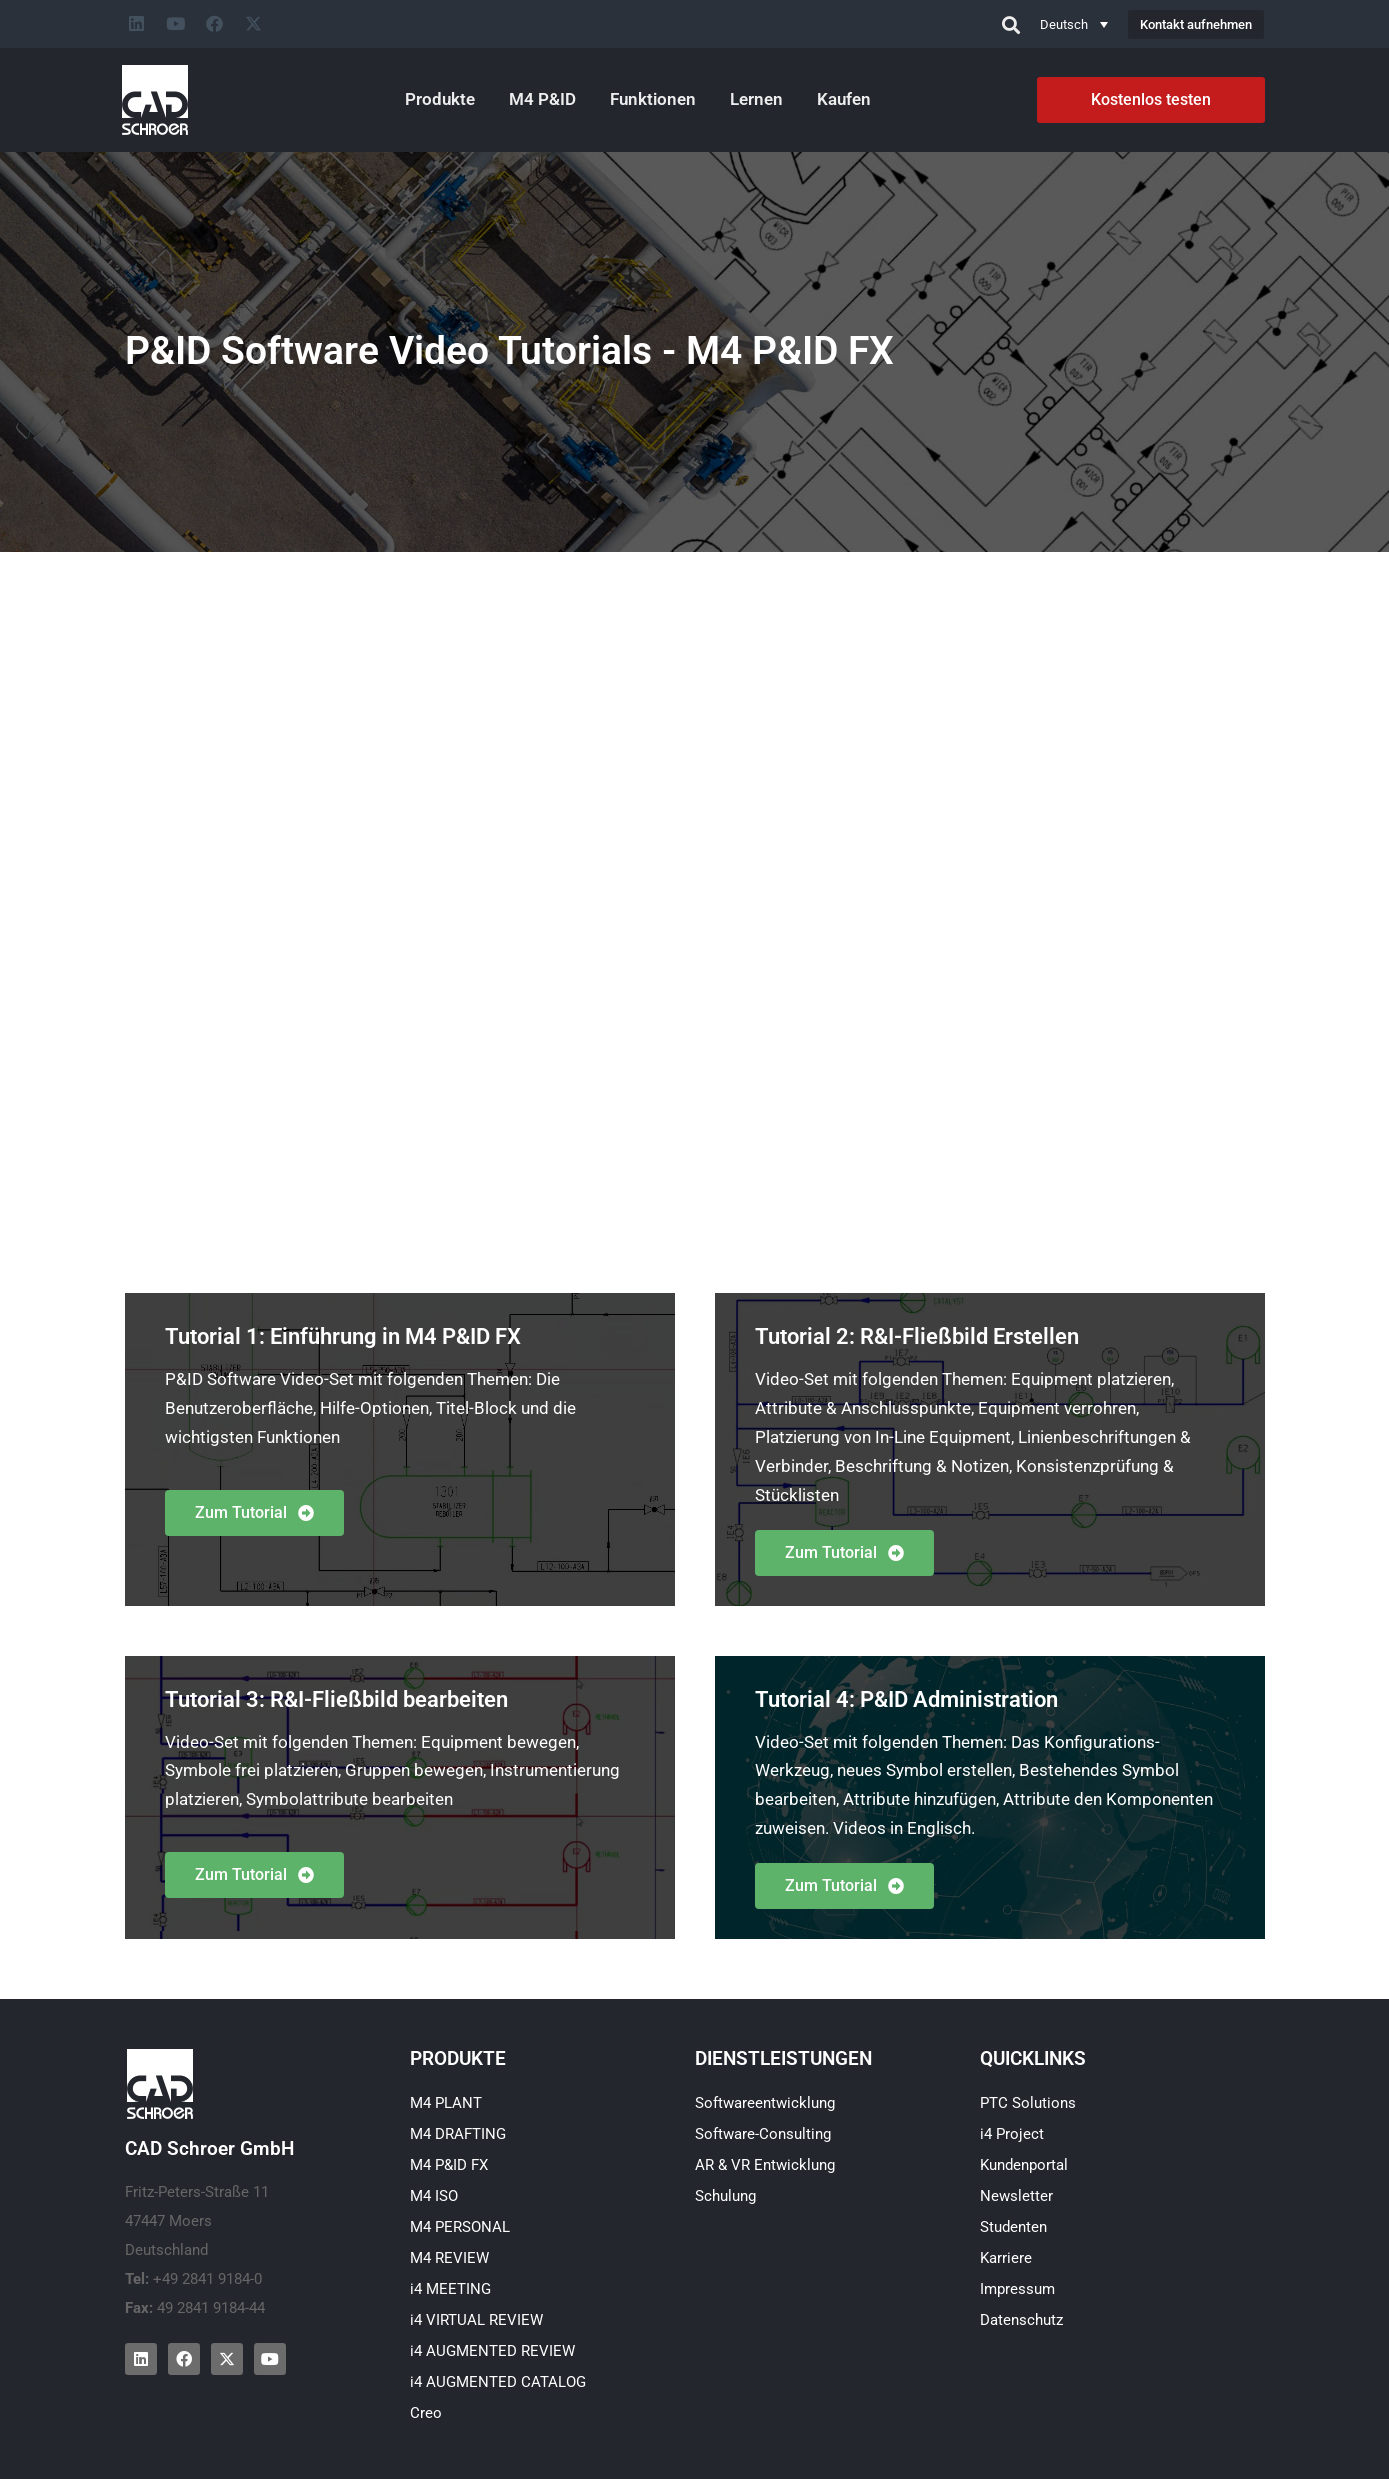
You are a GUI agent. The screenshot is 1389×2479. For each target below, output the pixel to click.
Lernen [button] (756, 99)
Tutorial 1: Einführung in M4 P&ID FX (343, 1336)
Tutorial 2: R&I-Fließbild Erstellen (917, 1336)
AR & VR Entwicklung (765, 2165)
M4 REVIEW (449, 2258)
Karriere (1006, 2258)
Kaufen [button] (844, 99)
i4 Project (1012, 2134)
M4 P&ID (542, 99)
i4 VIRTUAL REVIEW (476, 2320)
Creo (426, 2413)
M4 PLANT (446, 2103)
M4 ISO (434, 2196)
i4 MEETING (450, 2289)
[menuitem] (1074, 24)
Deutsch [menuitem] (1064, 24)
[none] (1074, 24)
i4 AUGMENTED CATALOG (498, 2382)
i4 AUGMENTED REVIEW (492, 2351)
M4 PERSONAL (460, 2227)
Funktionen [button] (653, 99)
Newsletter (1016, 2196)
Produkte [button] (440, 99)
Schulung (725, 2196)
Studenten (1013, 2227)
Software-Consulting (763, 2134)
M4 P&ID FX (449, 2165)
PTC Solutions (1028, 2103)
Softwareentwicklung (765, 2103)
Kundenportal (1024, 2165)
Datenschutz (1021, 2320)
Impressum (1017, 2289)
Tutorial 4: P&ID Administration (906, 1699)
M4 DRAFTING (458, 2134)
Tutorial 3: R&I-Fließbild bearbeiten (336, 1699)
